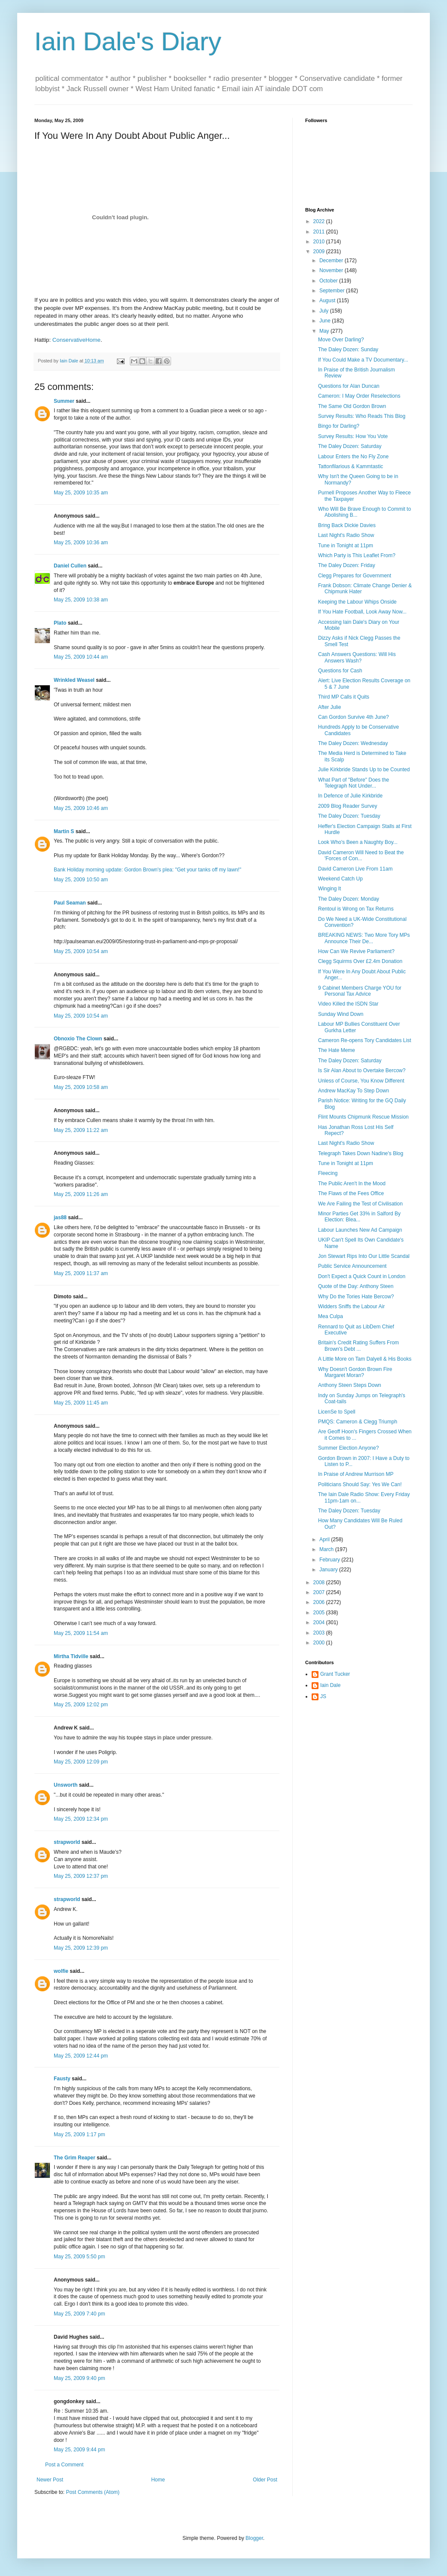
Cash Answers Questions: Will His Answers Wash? (357, 657)
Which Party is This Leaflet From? (356, 555)
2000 (319, 1643)
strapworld (67, 1842)
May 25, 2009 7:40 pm (79, 2314)
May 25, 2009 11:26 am (81, 1194)
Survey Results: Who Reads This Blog (361, 416)
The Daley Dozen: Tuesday (349, 816)
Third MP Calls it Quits (343, 697)
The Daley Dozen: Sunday (348, 350)
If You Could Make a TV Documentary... (363, 360)
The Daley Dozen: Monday (348, 899)
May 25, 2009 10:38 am (81, 600)
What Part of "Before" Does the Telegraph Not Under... (353, 783)
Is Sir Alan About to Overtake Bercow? (361, 1070)
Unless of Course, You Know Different (361, 1081)
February (330, 1560)
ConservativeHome (76, 340)
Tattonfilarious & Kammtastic (350, 466)
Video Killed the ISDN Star (348, 1004)
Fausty (62, 2079)
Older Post (265, 2480)
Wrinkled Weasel (74, 680)
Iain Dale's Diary (127, 41)
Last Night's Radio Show (346, 535)
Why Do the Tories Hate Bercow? (356, 1297)
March (327, 1549)
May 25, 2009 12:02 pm (81, 1705)
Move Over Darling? (341, 340)
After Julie (329, 707)
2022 (319, 221)
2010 (319, 242)
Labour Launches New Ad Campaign (360, 1230)
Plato (60, 623)
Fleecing (327, 1173)
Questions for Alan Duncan (349, 386)
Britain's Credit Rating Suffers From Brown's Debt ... (358, 1346)
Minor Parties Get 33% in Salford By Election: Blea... (359, 1217)
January (329, 1570)
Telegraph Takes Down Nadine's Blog (360, 1153)
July (324, 311)
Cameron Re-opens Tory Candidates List (364, 1040)
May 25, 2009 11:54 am (81, 1633)
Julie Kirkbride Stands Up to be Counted (364, 770)
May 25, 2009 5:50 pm (79, 2257)
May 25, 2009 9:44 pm (79, 2450)
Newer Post (50, 2480)
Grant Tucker (335, 1674)
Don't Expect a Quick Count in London (361, 1276)
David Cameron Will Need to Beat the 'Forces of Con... (361, 855)
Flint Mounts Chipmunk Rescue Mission (363, 1117)
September (332, 291)
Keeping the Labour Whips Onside (357, 602)
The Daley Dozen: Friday (346, 565)
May (325, 331)
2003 (319, 1633)
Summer (64, 401)
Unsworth (65, 1785)
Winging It (329, 889)
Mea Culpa (330, 1316)
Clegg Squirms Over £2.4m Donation (360, 961)
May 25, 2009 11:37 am (81, 1273)
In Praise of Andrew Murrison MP (355, 1474)
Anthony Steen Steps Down (349, 1385)
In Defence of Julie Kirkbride (350, 796)
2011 (319, 232)
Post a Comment (64, 2465)
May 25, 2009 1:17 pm (79, 2134)
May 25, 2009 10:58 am (81, 1087)
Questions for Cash (340, 671)
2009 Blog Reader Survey (347, 806)
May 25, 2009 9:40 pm (79, 2378)
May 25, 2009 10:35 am (81, 493)
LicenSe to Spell (336, 1412)
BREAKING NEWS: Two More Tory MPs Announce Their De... (364, 938)
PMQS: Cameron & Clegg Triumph (357, 1422)
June (325, 321)
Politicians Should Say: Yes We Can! (360, 1484)
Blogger (254, 2538)
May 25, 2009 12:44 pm (81, 2056)
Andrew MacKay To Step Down (353, 1091)
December (332, 261)
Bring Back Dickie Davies (347, 525)
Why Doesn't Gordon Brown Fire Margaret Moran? (355, 1372)
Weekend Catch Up (340, 879)
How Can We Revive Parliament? (356, 951)
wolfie (61, 1971)
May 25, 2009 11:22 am (81, 1130)
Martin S (64, 831)
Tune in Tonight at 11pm (345, 546)
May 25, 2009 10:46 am (81, 808)
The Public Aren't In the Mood (352, 1184)
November (332, 270)
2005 (319, 1613)
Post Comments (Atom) (92, 2492)
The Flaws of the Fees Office (351, 1193)
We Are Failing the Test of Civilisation (360, 1204)
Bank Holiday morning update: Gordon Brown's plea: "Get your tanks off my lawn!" (147, 870)
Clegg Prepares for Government (354, 576)
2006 (319, 1602)
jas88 (60, 1217)
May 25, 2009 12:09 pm (81, 1762)
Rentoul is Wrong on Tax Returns (356, 909)
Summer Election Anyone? (348, 1448)
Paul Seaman (70, 903)
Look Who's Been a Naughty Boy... (358, 842)
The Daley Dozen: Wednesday (353, 743)
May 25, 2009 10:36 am (81, 543)
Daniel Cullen (70, 566)
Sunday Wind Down (340, 1014)
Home (158, 2480)
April (325, 1539)
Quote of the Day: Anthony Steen (355, 1286)
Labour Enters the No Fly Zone (353, 457)
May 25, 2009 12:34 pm (81, 1819)
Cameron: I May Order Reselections (359, 396)
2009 (319, 251)
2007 (319, 1592)
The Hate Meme (336, 1050)
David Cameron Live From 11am (355, 869)
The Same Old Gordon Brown (352, 406)
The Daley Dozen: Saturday (349, 446)
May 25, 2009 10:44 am (81, 657)
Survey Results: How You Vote (353, 436)
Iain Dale (330, 1685)
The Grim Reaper (74, 2158)
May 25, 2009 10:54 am (81, 951)
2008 (319, 1582)
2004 (319, 1622)
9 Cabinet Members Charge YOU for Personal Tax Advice (359, 991)
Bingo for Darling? (338, 426)
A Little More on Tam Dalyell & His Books (364, 1359)
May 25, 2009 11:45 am (81, 1403)
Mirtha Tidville (71, 1656)
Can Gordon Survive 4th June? (353, 717)
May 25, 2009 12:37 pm (81, 1876)
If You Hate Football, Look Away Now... (362, 612)
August (328, 300)
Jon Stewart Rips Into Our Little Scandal (364, 1256)
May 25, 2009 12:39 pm (81, 1948)
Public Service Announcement (352, 1266)
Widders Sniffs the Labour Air (351, 1306)
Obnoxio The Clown (78, 1039)
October (329, 281)
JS (323, 1696)
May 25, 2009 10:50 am (81, 880)
